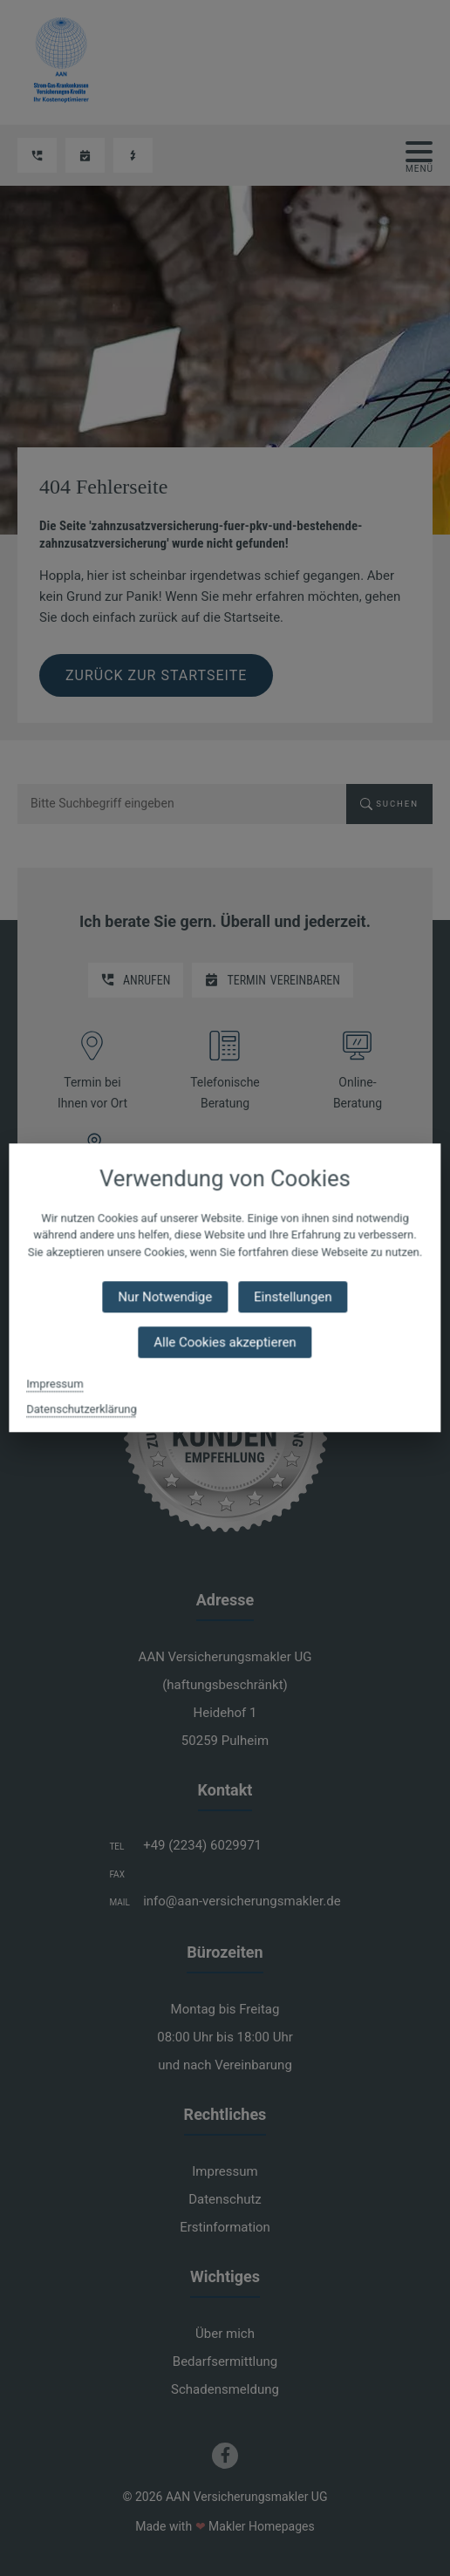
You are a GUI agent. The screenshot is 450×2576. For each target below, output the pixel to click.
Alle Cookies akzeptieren (224, 1343)
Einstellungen (293, 1297)
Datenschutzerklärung (81, 1409)
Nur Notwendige (165, 1297)
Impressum (54, 1384)
